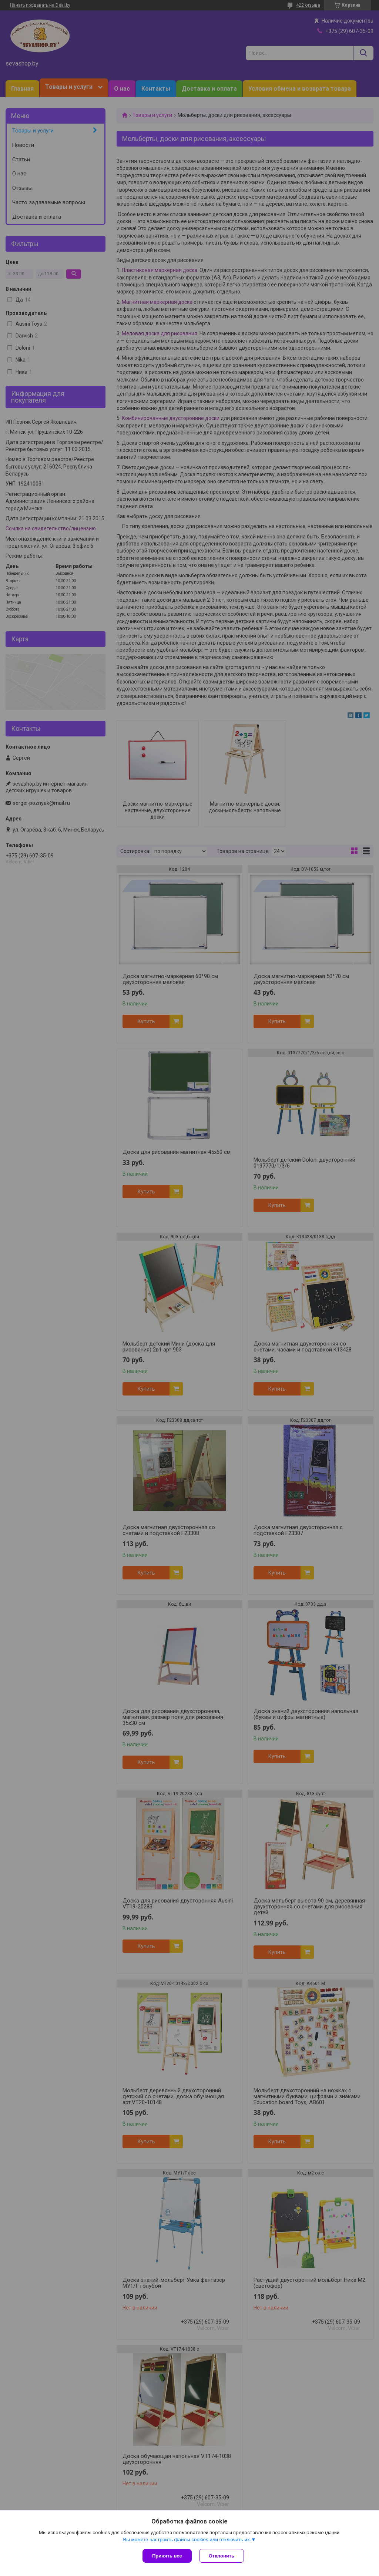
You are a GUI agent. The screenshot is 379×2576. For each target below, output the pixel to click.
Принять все (167, 2556)
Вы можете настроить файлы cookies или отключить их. (187, 2539)
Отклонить (221, 2556)
